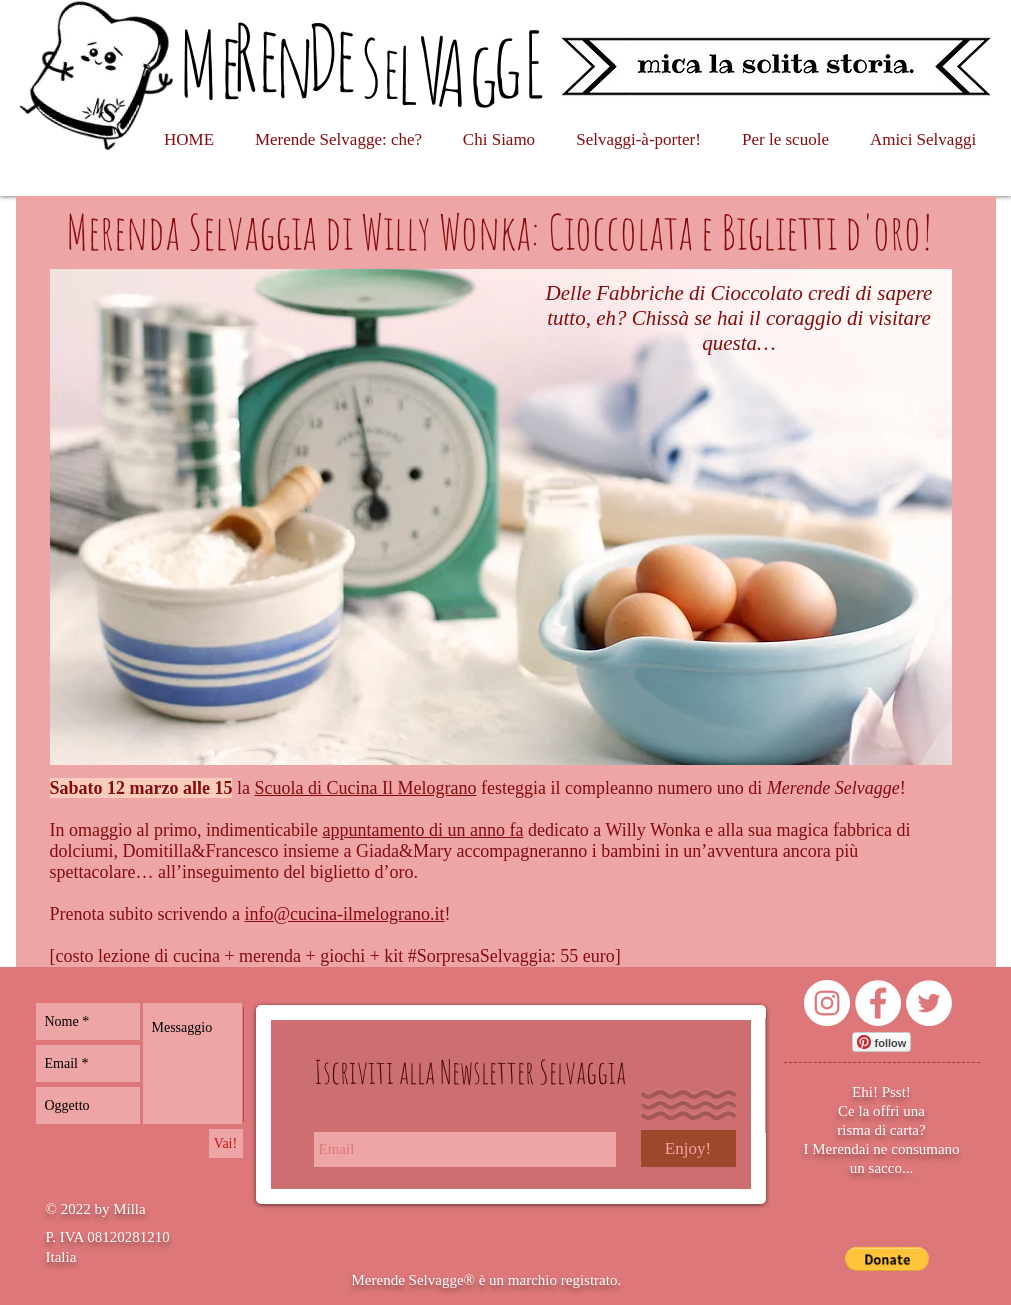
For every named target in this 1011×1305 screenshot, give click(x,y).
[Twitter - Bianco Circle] (929, 1003)
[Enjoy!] (688, 1148)
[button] (887, 1259)
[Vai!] (226, 1143)
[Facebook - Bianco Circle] (878, 1003)
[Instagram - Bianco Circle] (827, 1003)
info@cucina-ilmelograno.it (344, 914)
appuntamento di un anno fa (422, 830)
